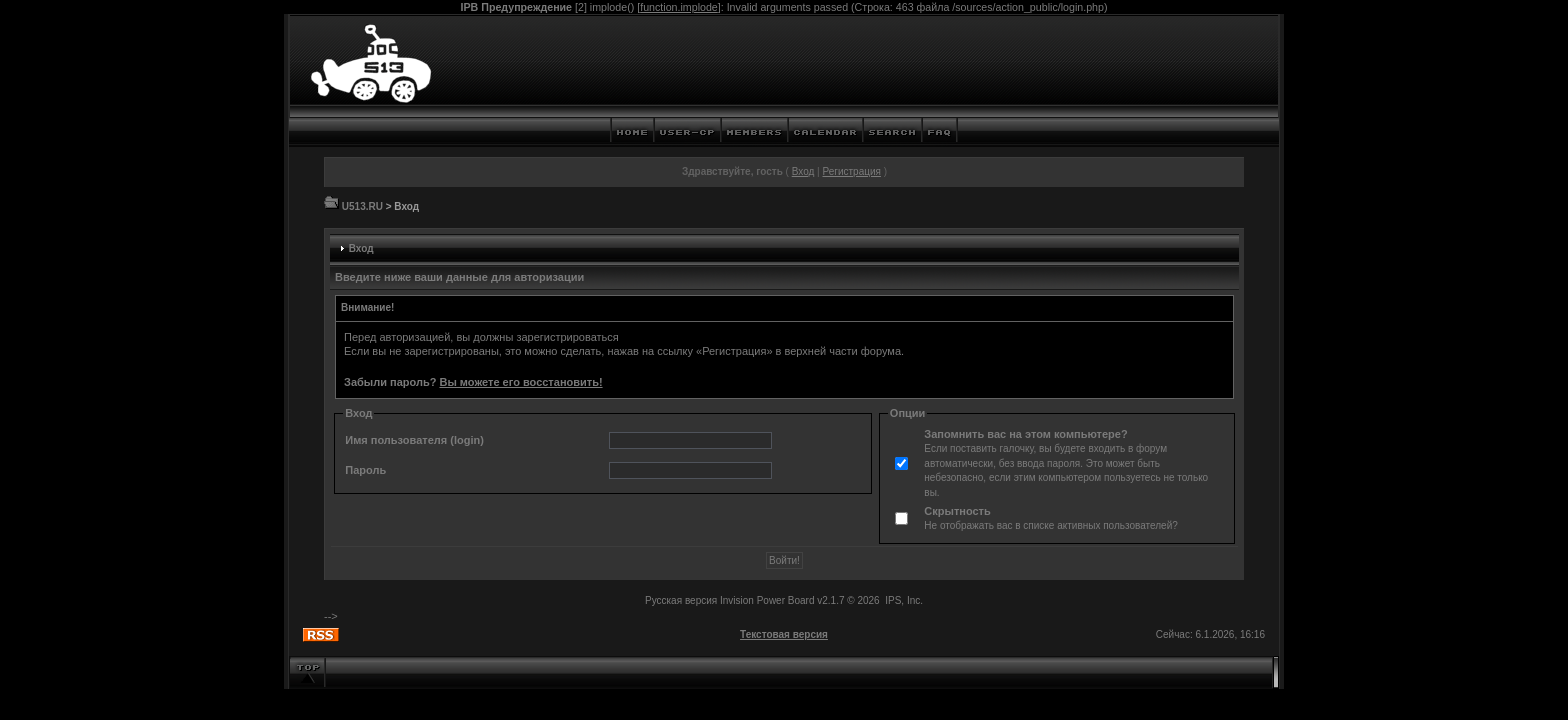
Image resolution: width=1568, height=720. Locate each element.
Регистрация (851, 171)
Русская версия (681, 600)
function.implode (679, 7)
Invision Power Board (767, 600)
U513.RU (362, 206)
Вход (803, 171)
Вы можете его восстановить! (520, 382)
